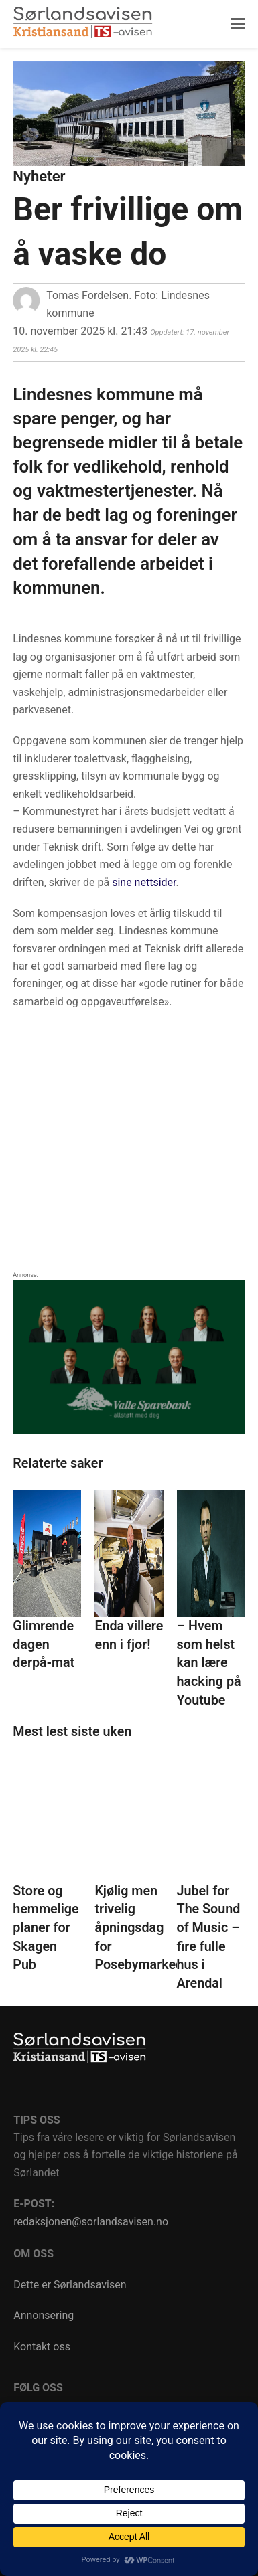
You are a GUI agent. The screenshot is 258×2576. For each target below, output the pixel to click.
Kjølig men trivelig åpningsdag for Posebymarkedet (144, 1927)
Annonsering (43, 2315)
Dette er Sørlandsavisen (69, 2284)
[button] (238, 24)
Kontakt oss (41, 2346)
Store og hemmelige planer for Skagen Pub (45, 1927)
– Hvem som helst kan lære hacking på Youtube (209, 1662)
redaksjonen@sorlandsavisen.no (90, 2221)
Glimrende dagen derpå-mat (43, 1644)
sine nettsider (144, 882)
